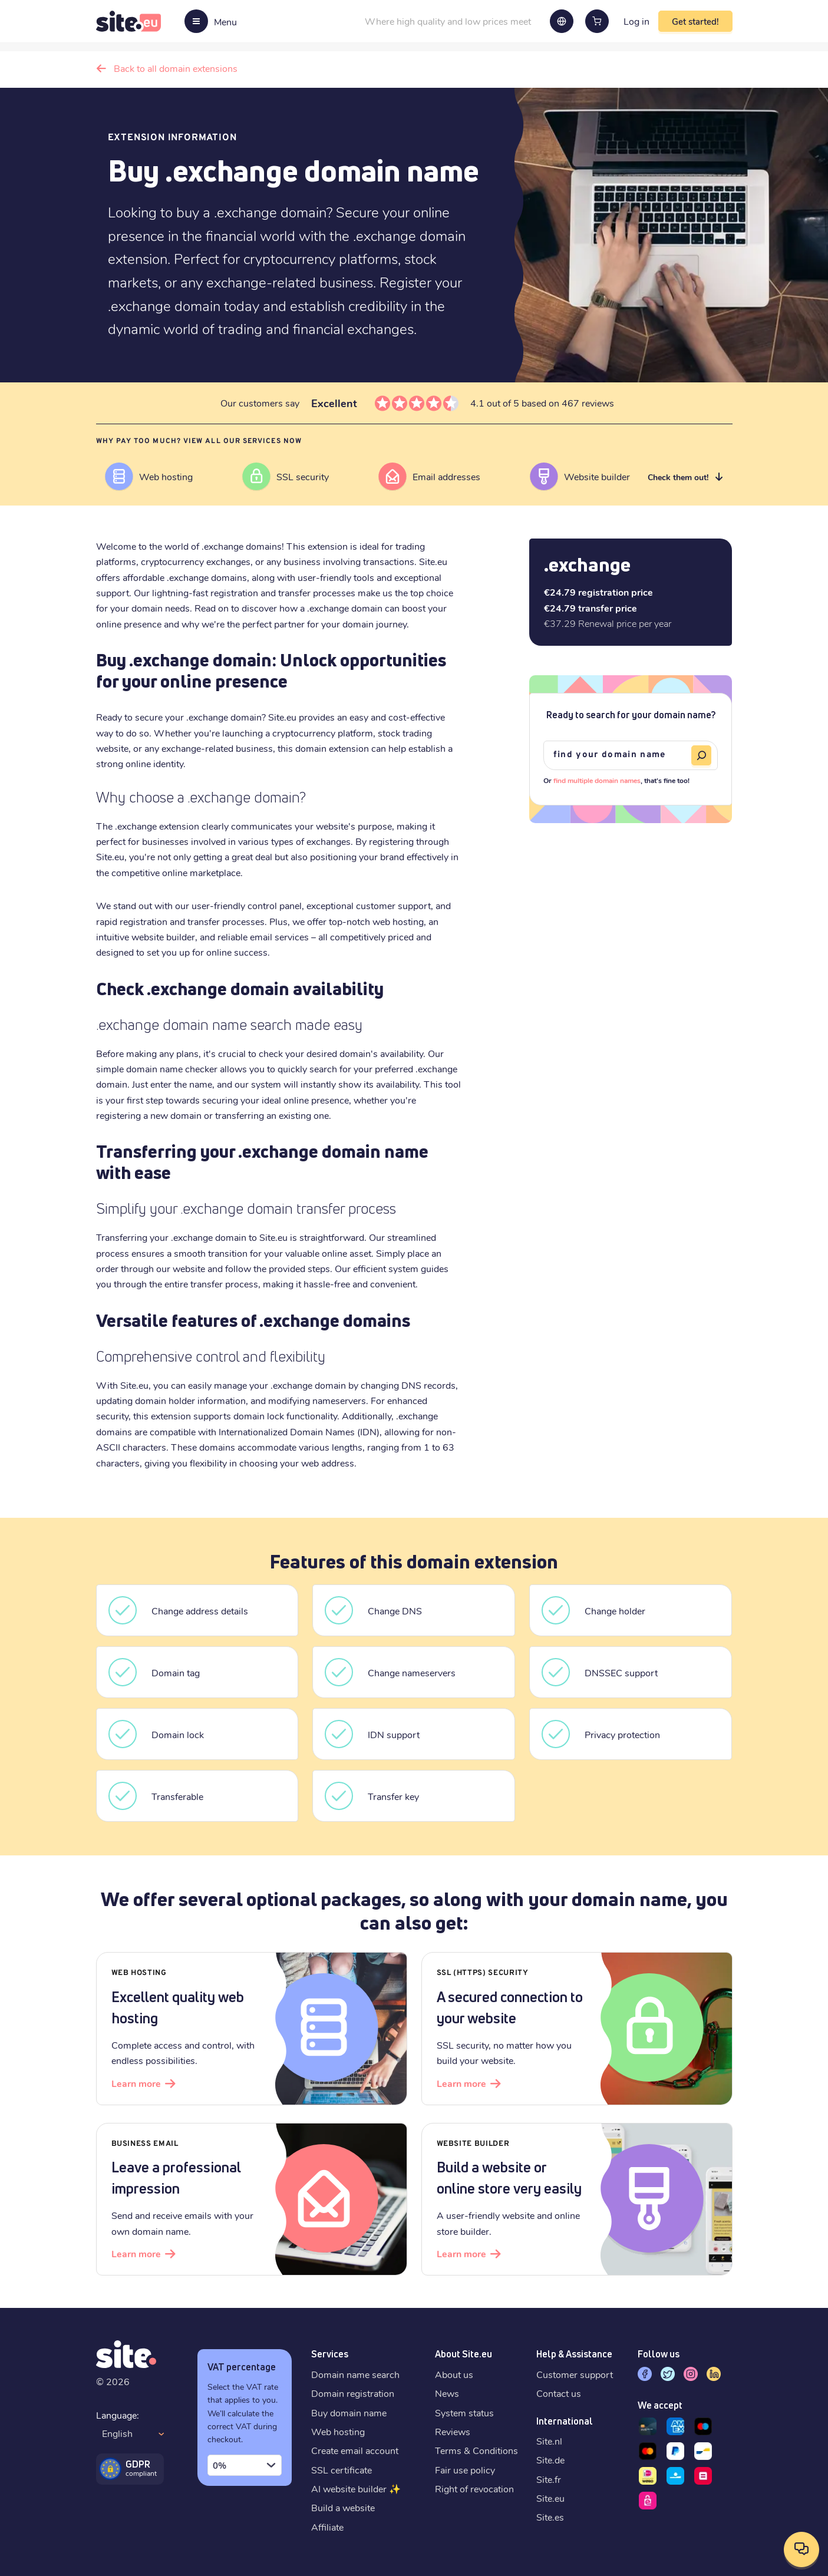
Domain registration (352, 2393)
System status (464, 2412)
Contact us (558, 2393)
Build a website (343, 2507)
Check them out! (678, 477)
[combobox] (244, 2465)
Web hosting (338, 2431)
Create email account (354, 2450)
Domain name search (355, 2374)
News (447, 2393)
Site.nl (549, 2441)
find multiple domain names (597, 780)
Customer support (574, 2374)
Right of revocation (474, 2488)
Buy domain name (349, 2412)
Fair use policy (465, 2469)
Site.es (550, 2517)
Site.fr (548, 2479)
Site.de (550, 2459)
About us (454, 2374)
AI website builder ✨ (356, 2488)
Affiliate (327, 2527)
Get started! (695, 21)
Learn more (136, 2083)
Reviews (452, 2431)
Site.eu (550, 2498)
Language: (117, 2415)
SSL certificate (341, 2469)
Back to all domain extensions (175, 68)
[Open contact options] (801, 2549)
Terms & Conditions (476, 2450)
